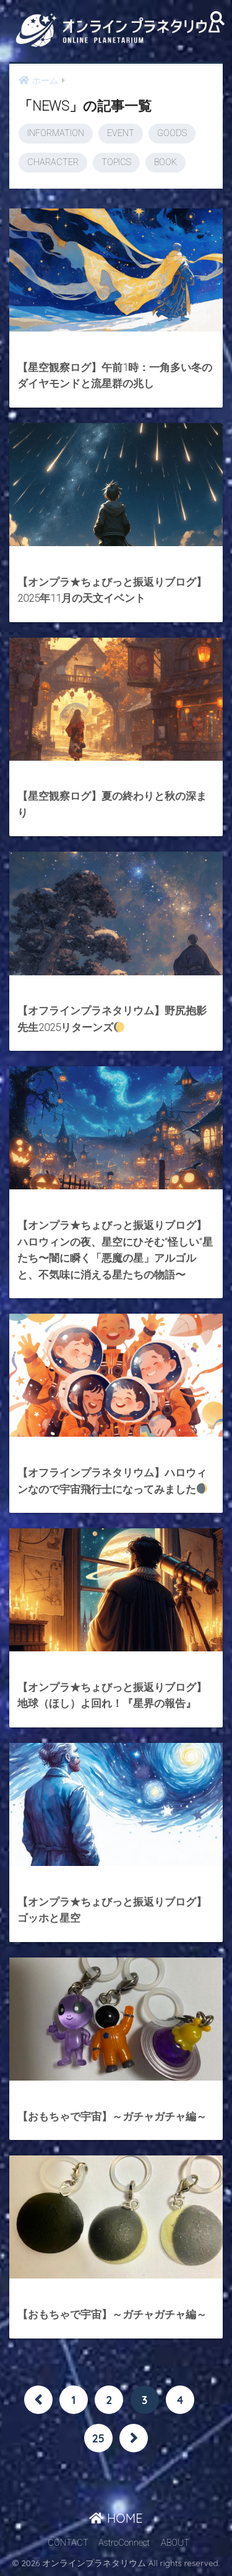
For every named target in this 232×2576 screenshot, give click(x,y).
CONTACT (68, 2543)
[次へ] (133, 2438)
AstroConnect (124, 2543)
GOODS (172, 133)
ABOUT (175, 2543)
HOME (115, 2518)
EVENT (120, 133)
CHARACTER (53, 162)
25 (98, 2438)
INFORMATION (55, 133)
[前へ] (38, 2400)
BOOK (165, 162)
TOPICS (116, 162)
